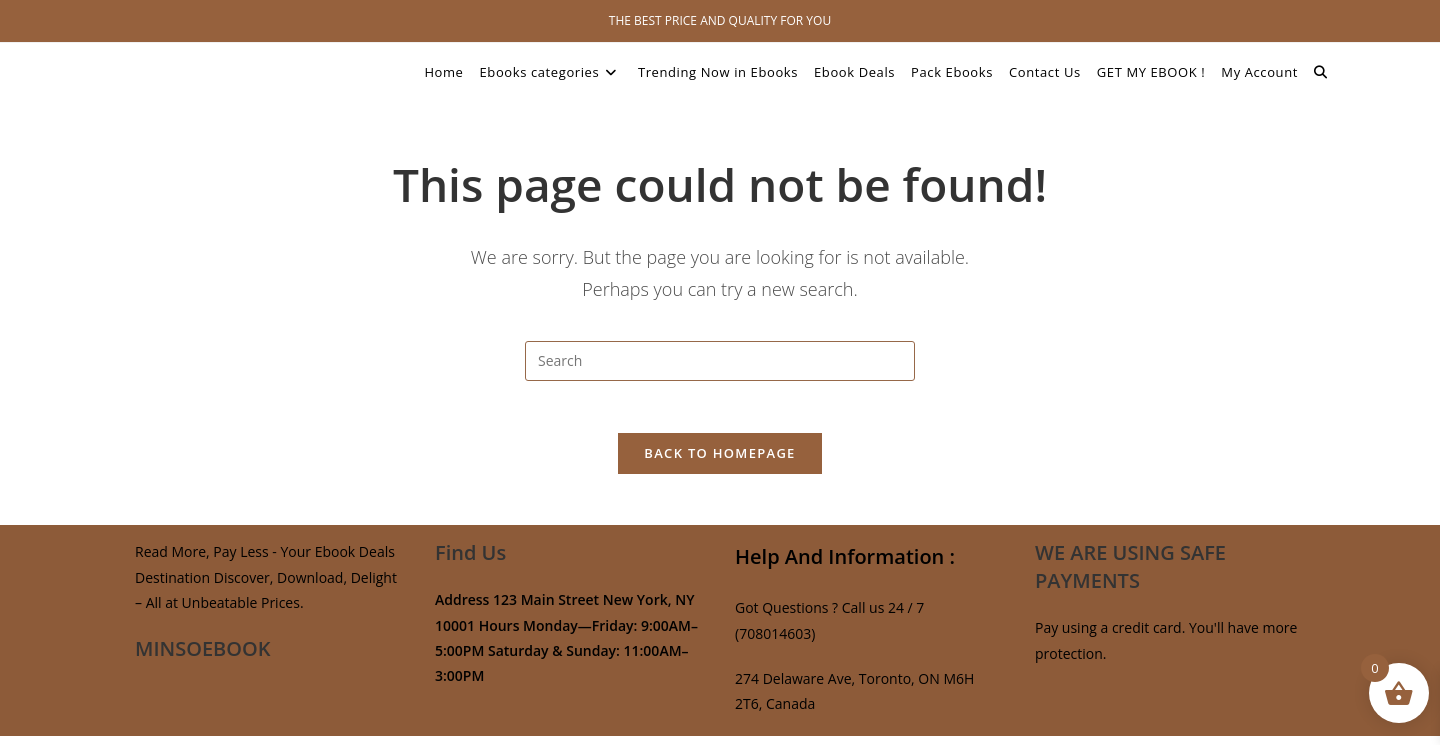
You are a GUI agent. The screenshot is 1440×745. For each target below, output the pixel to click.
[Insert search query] (720, 361)
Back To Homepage (719, 462)
